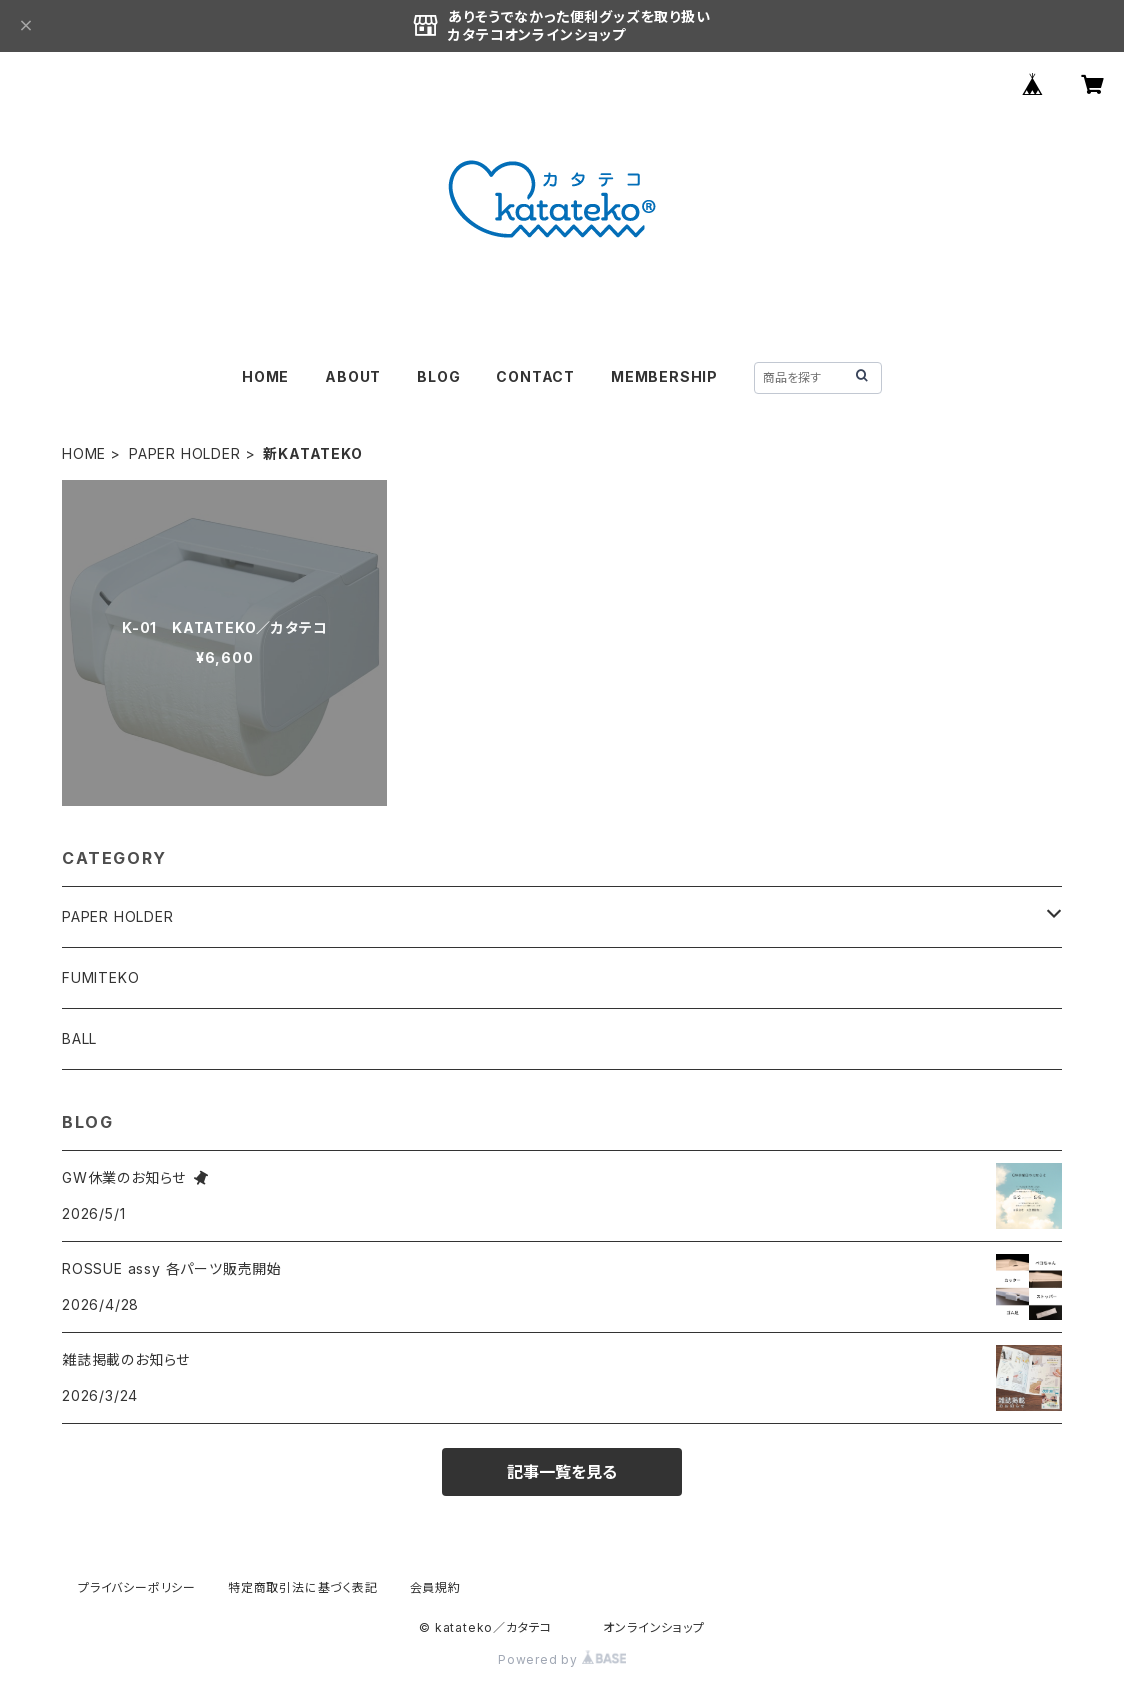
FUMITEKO (100, 977)
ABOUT (353, 376)
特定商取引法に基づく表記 (303, 1587)
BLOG (438, 376)
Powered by (562, 1659)
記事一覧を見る (562, 1472)
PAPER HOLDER (185, 453)
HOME (265, 376)
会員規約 (435, 1587)
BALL (79, 1038)
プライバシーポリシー (137, 1587)
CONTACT (535, 376)
